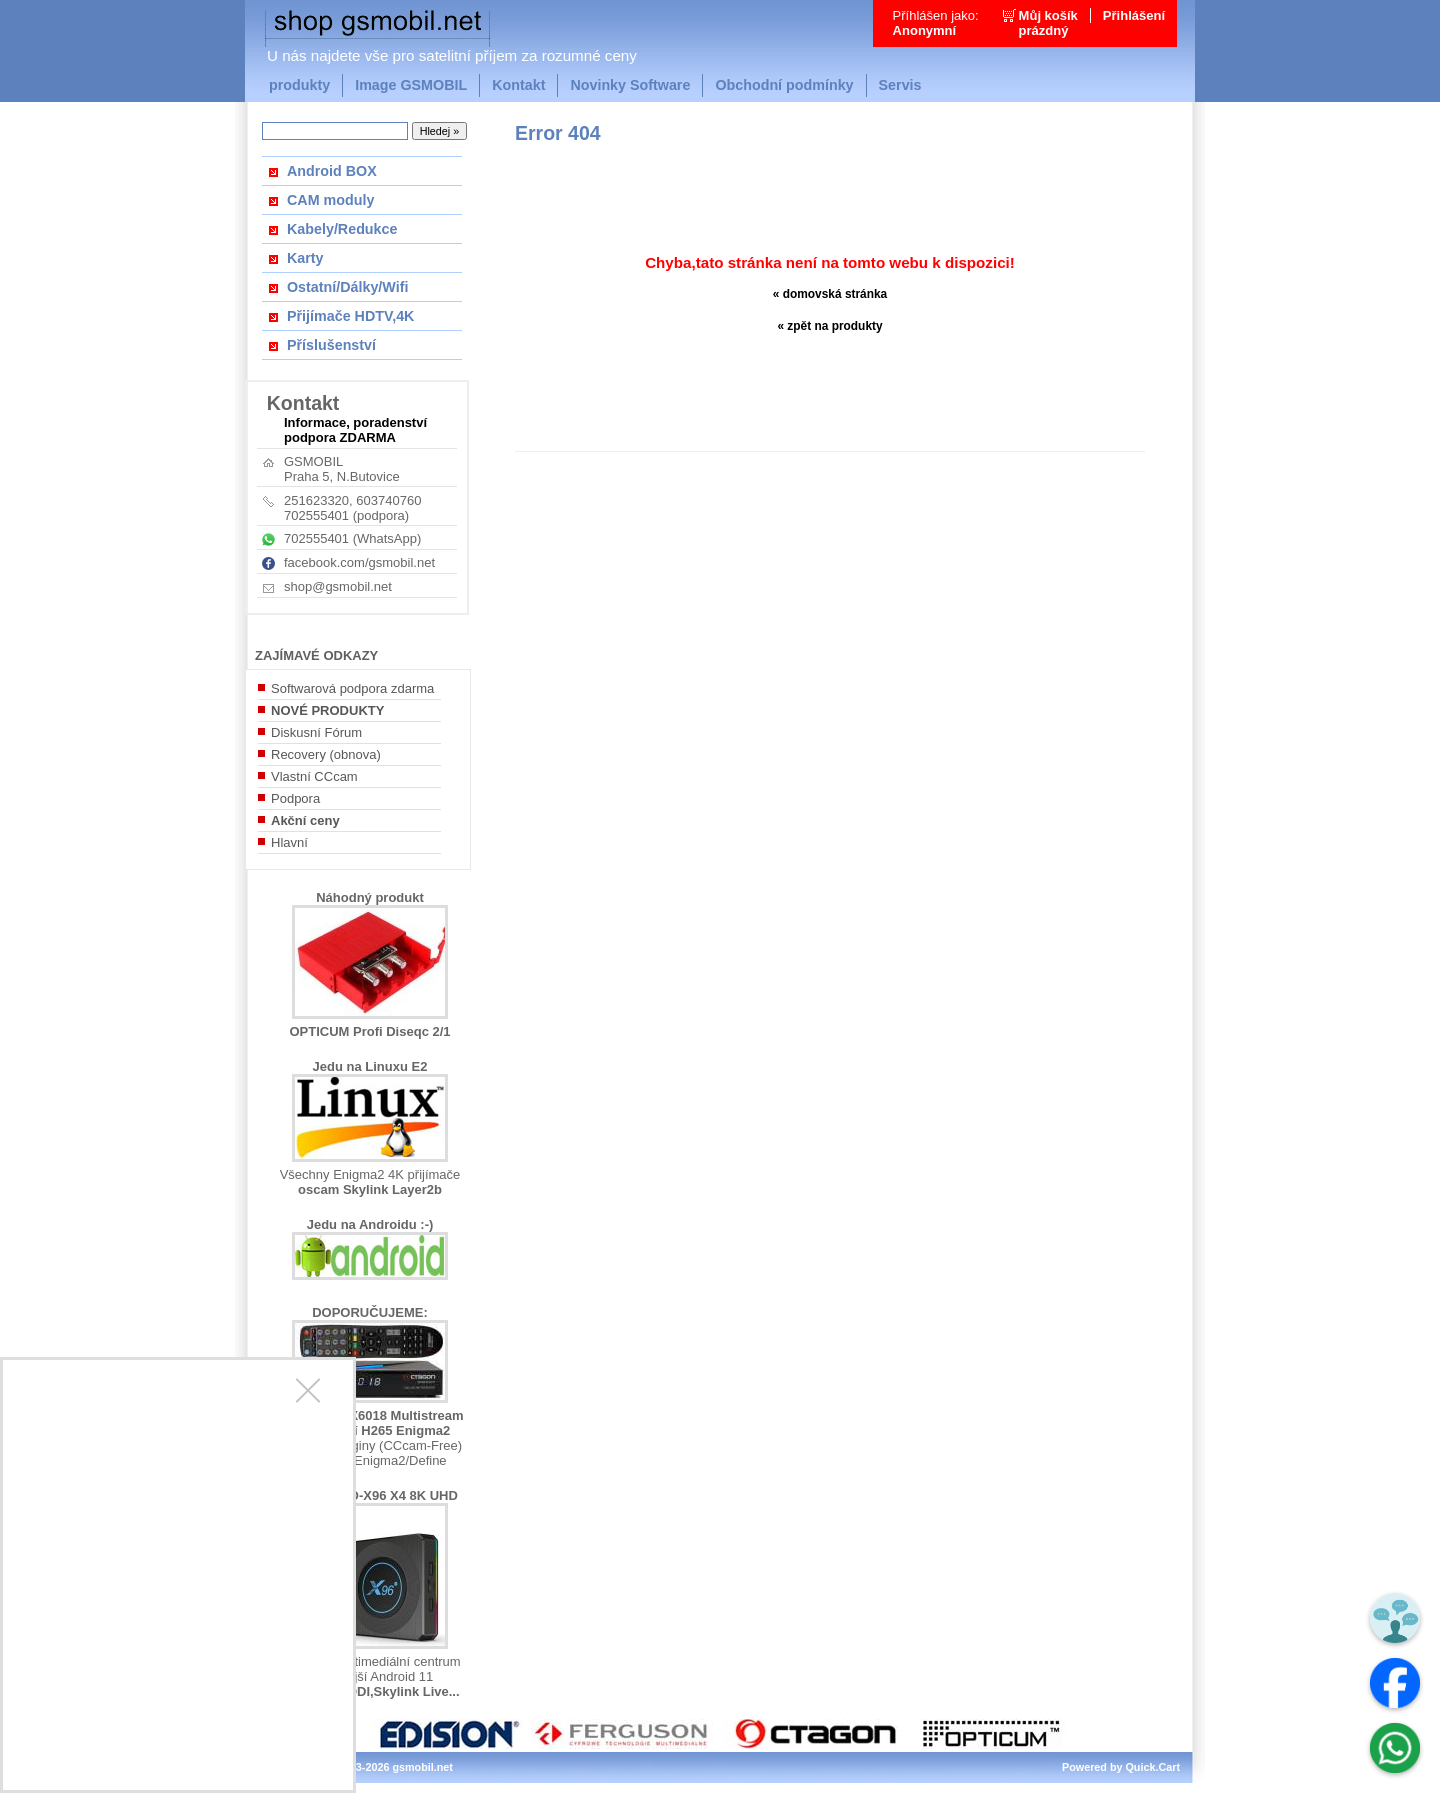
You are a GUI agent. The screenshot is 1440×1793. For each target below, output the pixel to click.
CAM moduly (330, 200)
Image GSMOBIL (411, 85)
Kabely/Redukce (342, 229)
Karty (305, 258)
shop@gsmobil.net (338, 586)
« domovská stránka (830, 294)
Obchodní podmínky (784, 85)
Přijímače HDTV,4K (350, 316)
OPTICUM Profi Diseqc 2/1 (369, 1031)
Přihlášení (1134, 15)
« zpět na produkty (829, 326)
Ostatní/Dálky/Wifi (347, 287)
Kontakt (518, 85)
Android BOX (332, 171)
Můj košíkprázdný (1048, 23)
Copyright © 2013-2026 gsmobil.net (363, 1767)
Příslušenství (331, 345)
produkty (299, 85)
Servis (900, 85)
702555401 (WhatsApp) (352, 538)
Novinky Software (630, 85)
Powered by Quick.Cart (1121, 1767)
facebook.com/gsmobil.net (359, 562)
